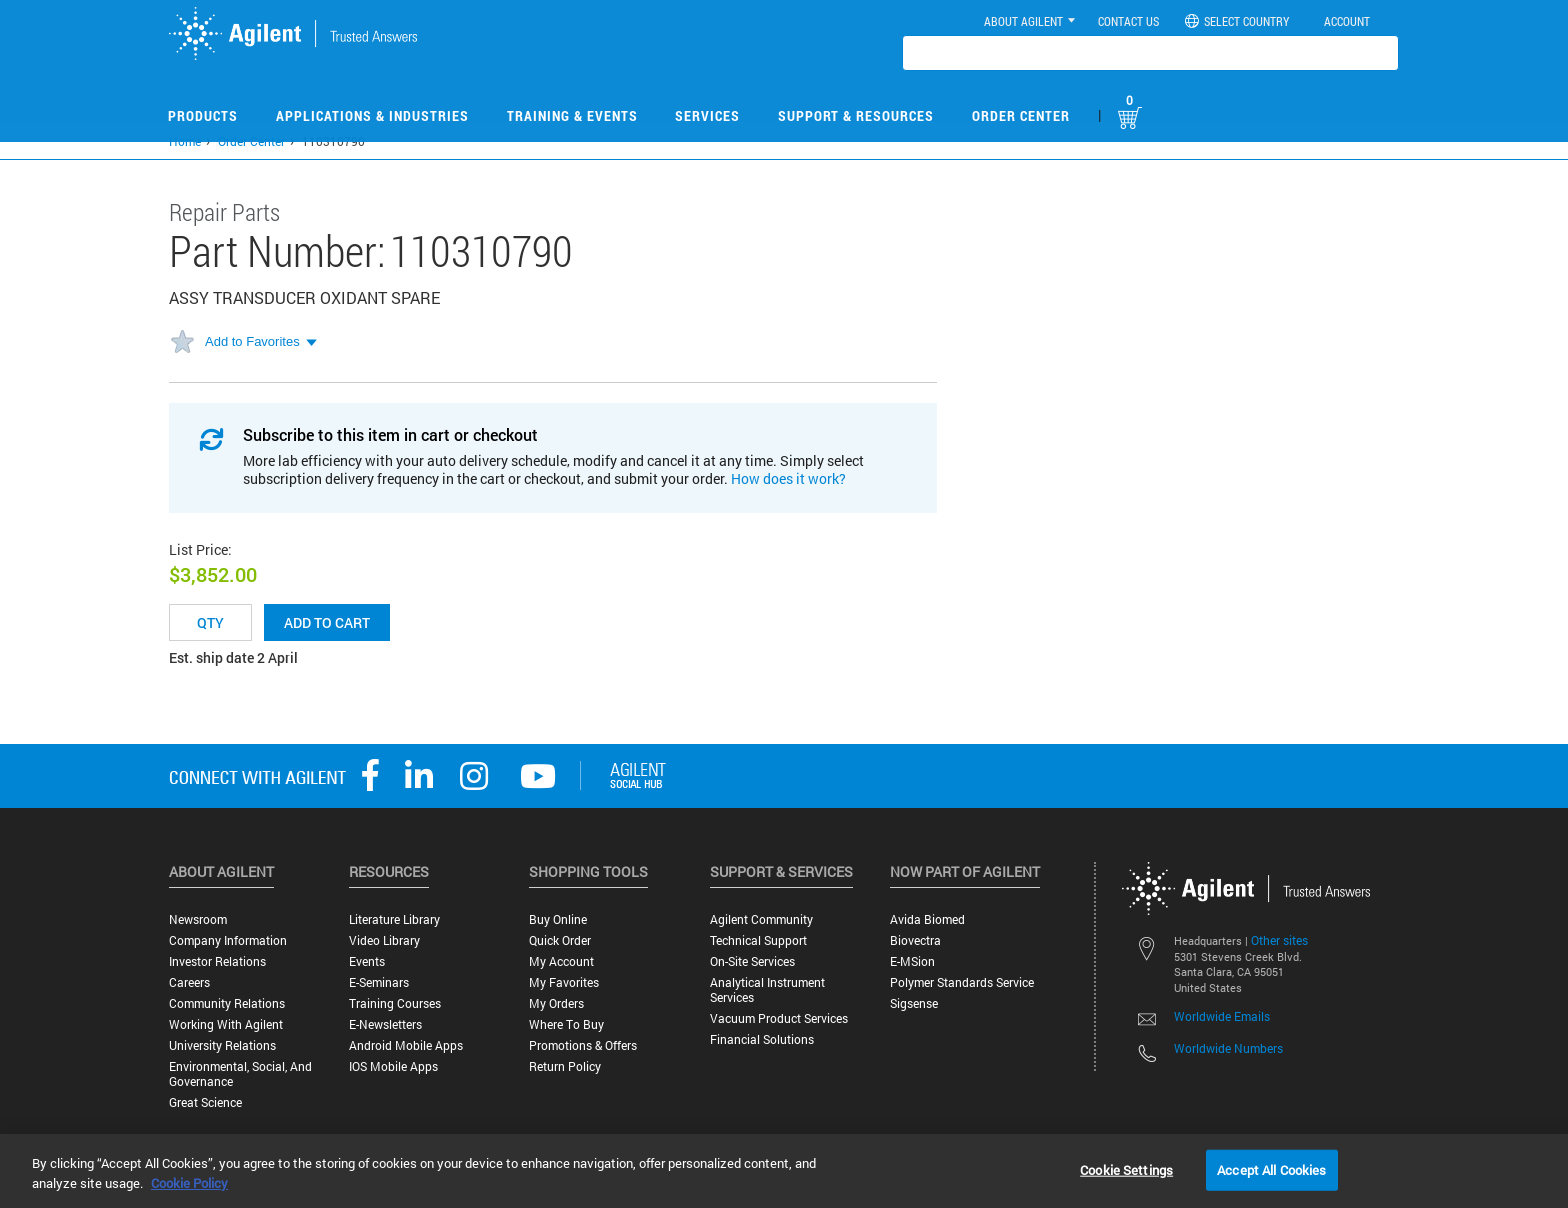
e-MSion (912, 961)
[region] (784, 1171)
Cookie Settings (1126, 1169)
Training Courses (395, 1003)
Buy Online (558, 919)
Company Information (228, 940)
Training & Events (572, 115)
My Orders (556, 1003)
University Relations (222, 1045)
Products (203, 115)
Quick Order (560, 940)
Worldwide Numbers (1228, 1048)
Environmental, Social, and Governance (240, 1074)
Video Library (384, 940)
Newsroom (198, 919)
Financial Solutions (762, 1039)
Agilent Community (761, 919)
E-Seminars (379, 982)
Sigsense (914, 1003)
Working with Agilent (226, 1024)
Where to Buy (566, 1024)
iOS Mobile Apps (393, 1066)
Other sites (1279, 940)
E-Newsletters (385, 1024)
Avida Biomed (927, 919)
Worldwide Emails (1222, 1016)
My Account (561, 961)
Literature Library (394, 919)
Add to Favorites (252, 341)
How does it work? (788, 478)
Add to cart (327, 622)
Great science (205, 1102)
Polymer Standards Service (962, 982)
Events (367, 961)
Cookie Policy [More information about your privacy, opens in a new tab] (189, 1183)
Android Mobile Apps (406, 1045)
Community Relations (227, 1003)
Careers (189, 982)
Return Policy (565, 1066)
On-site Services (752, 961)
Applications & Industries (372, 115)
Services (707, 115)
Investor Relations (217, 961)
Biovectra (915, 940)
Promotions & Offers (583, 1045)
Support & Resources (856, 115)
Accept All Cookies (1271, 1169)
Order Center (1021, 115)
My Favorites (564, 982)
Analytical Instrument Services (767, 990)
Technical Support (758, 940)
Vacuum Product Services (779, 1018)
